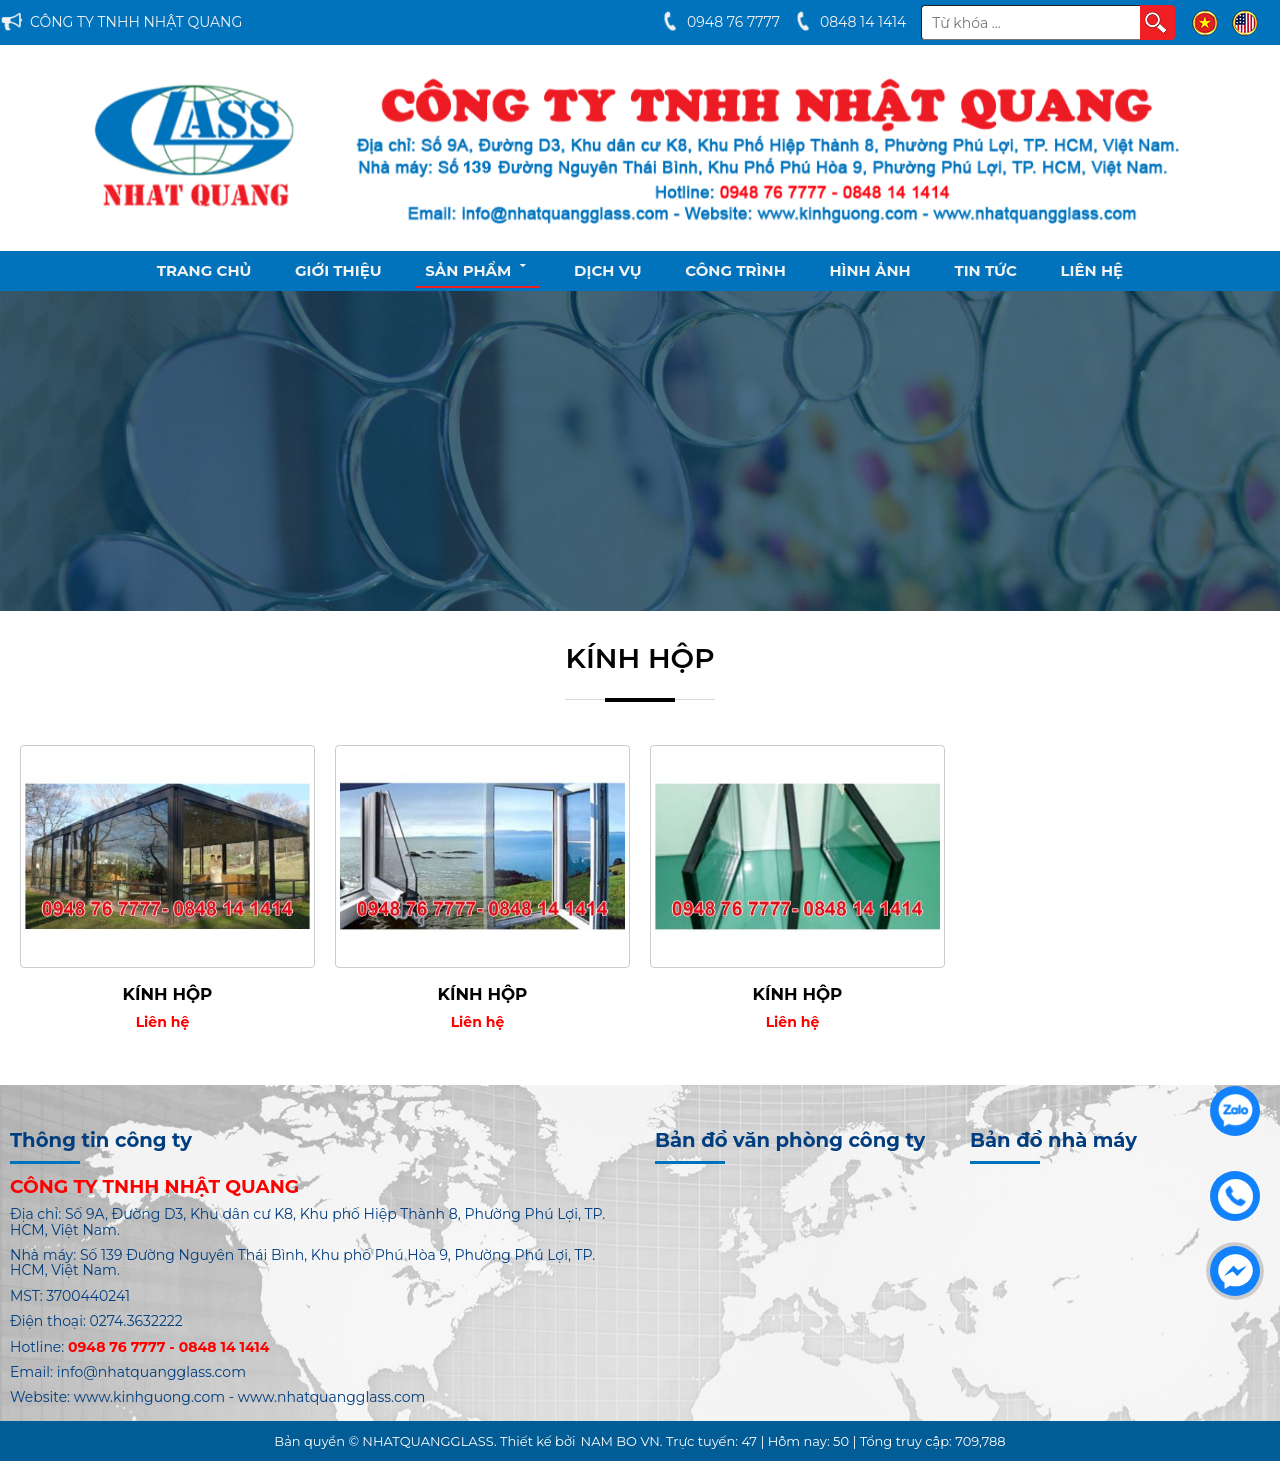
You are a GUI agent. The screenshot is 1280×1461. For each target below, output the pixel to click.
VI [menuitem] (1205, 23)
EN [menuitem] (1245, 23)
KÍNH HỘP (168, 994)
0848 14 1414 (863, 22)
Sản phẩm (477, 269)
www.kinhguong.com (149, 1397)
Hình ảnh (869, 270)
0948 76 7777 (733, 22)
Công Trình (735, 270)
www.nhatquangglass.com (332, 1397)
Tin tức (985, 270)
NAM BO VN (620, 1441)
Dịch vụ (608, 270)
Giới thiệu (338, 270)
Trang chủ (204, 270)
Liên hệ (1092, 270)
